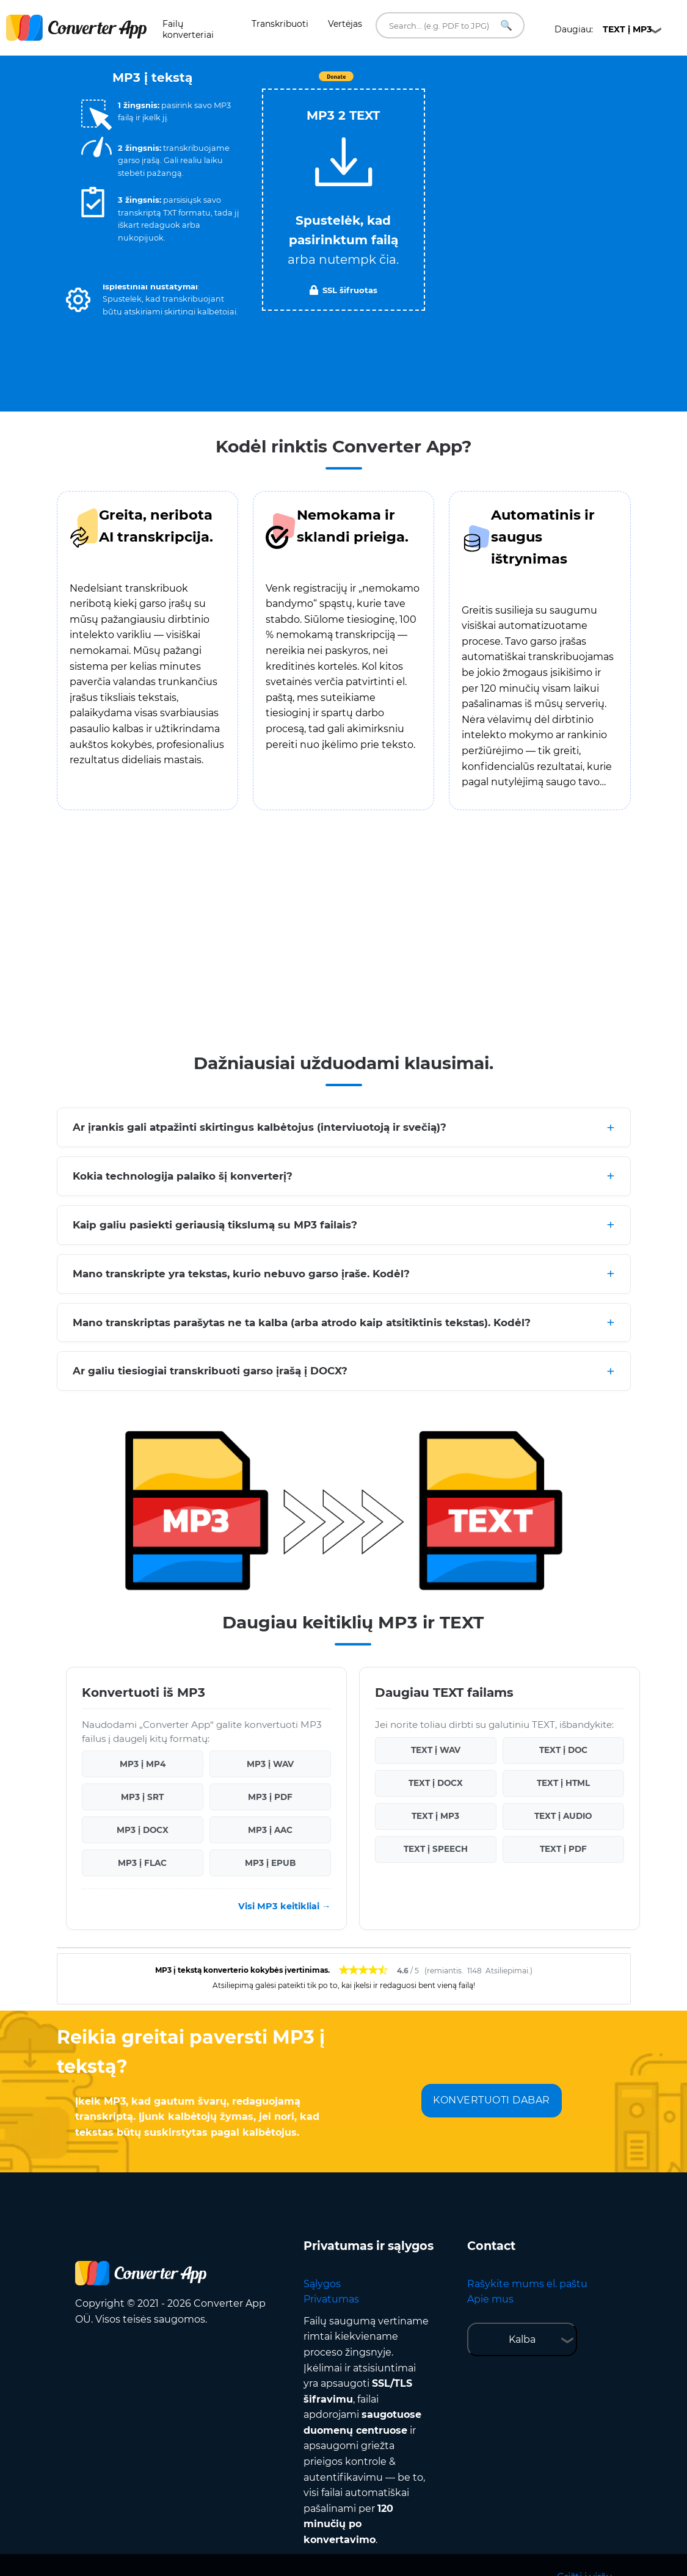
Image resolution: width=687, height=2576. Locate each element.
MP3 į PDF (270, 1797)
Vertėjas (345, 23)
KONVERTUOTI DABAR (491, 2100)
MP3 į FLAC (142, 1863)
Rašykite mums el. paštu (527, 2284)
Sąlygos (322, 2284)
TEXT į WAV (435, 1750)
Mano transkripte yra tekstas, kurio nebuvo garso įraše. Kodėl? (241, 1274)
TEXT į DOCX (436, 1783)
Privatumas (331, 2299)
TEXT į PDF (563, 1849)
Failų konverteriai (188, 29)
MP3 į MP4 (142, 1764)
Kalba (522, 2339)
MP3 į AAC (270, 1830)
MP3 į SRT (142, 1797)
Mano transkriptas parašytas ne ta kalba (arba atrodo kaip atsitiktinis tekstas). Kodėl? (302, 1322)
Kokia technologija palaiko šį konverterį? (183, 1176)
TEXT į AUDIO (563, 1816)
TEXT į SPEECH (436, 1849)
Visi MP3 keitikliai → (284, 1906)
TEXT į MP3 (435, 1816)
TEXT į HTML (563, 1783)
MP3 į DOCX (143, 1830)
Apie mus (490, 2299)
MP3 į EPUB (270, 1863)
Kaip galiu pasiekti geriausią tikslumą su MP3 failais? (215, 1225)
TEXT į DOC (563, 1750)
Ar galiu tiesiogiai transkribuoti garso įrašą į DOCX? (210, 1371)
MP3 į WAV (270, 1764)
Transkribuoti (280, 23)
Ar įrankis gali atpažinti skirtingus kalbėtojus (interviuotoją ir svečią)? (259, 1127)
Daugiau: (603, 29)
